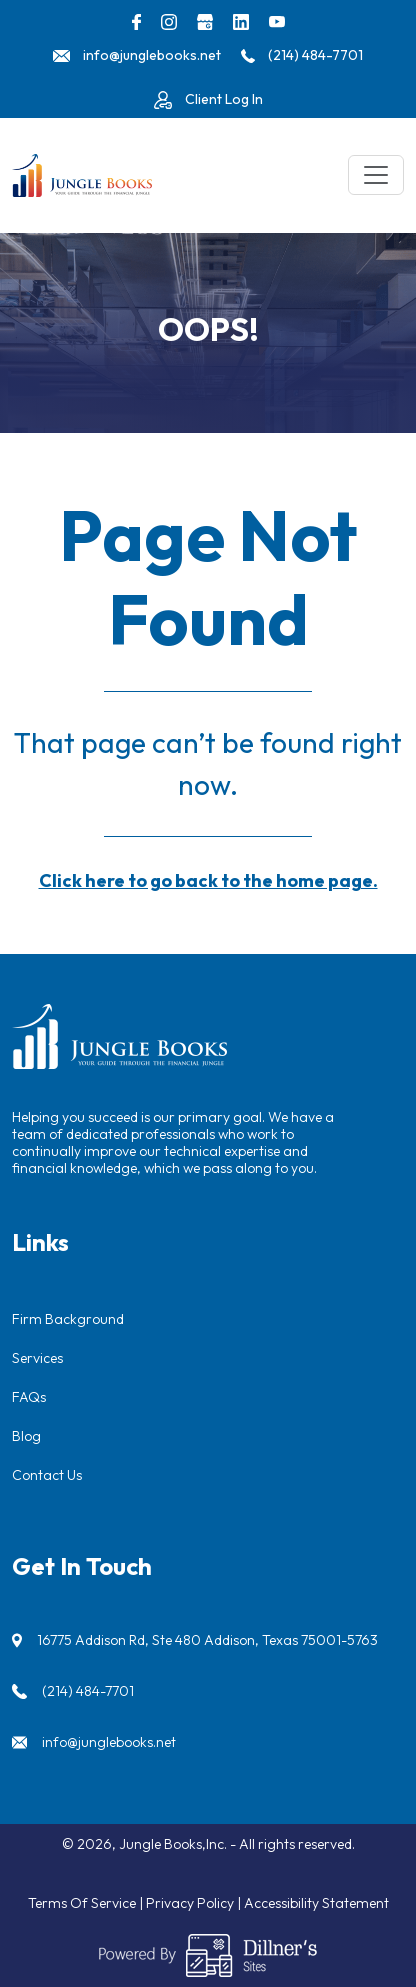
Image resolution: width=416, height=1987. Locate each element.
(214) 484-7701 (88, 1691)
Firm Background (68, 1319)
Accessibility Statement (316, 1903)
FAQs (29, 1397)
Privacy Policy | (195, 1903)
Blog (26, 1436)
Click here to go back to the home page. (208, 880)
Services (37, 1358)
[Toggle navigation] (376, 175)
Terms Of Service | (87, 1903)
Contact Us (47, 1475)
